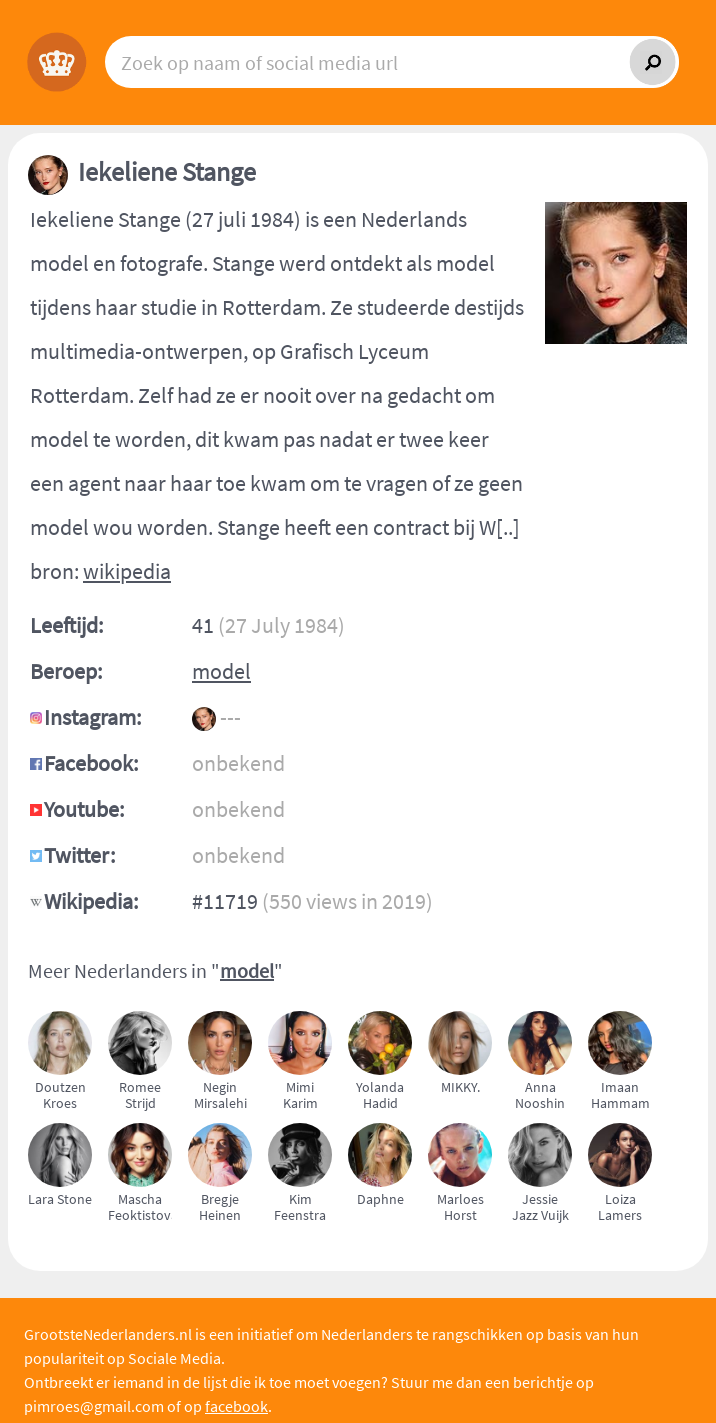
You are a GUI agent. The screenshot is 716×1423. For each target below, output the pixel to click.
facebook (236, 1406)
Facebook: (91, 763)
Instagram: (92, 717)
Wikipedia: (91, 901)
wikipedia (127, 571)
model (221, 671)
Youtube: (84, 809)
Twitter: (79, 855)
